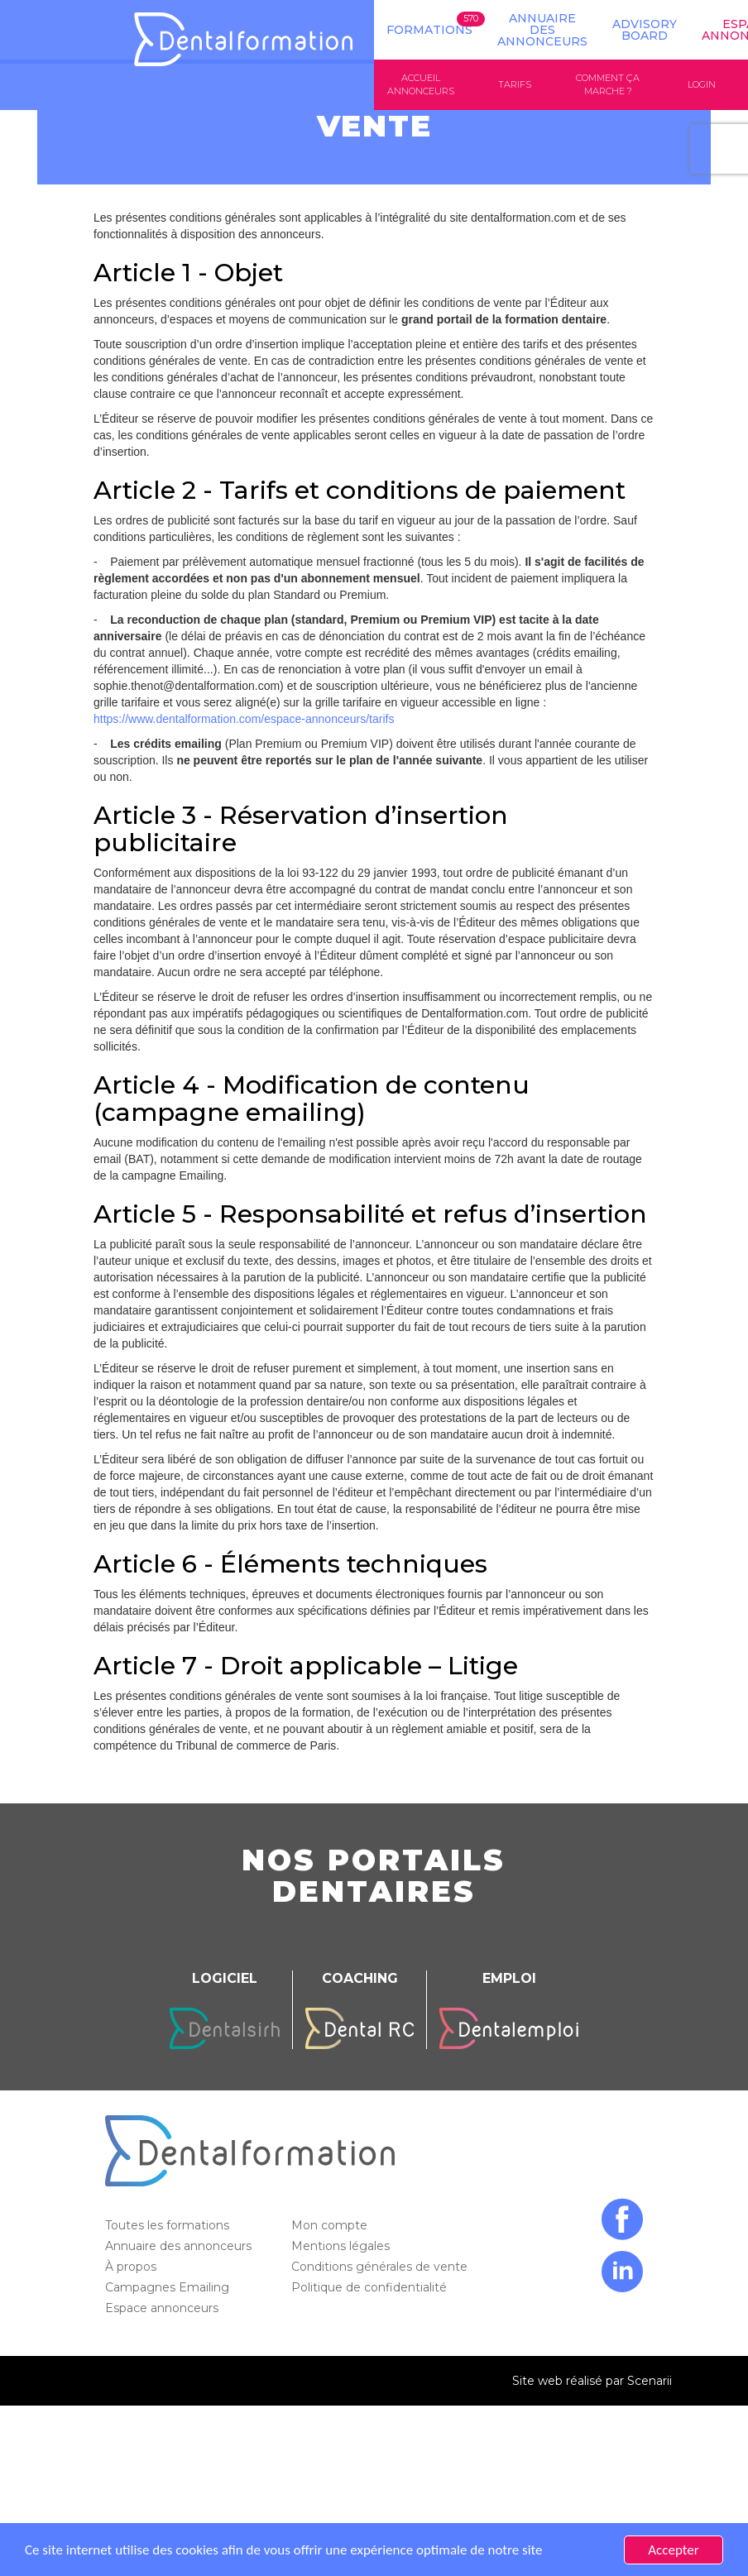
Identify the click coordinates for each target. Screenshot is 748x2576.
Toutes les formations (169, 2225)
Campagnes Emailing (169, 2287)
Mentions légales (342, 2245)
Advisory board (644, 30)
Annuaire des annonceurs (542, 30)
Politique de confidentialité (370, 2287)
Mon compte (331, 2225)
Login (702, 84)
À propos (132, 2266)
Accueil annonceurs (420, 84)
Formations (429, 29)
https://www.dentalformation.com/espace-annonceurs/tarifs (244, 718)
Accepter (673, 2550)
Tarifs (514, 84)
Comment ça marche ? (608, 84)
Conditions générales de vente (381, 2266)
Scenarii (649, 2380)
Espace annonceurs (163, 2308)
